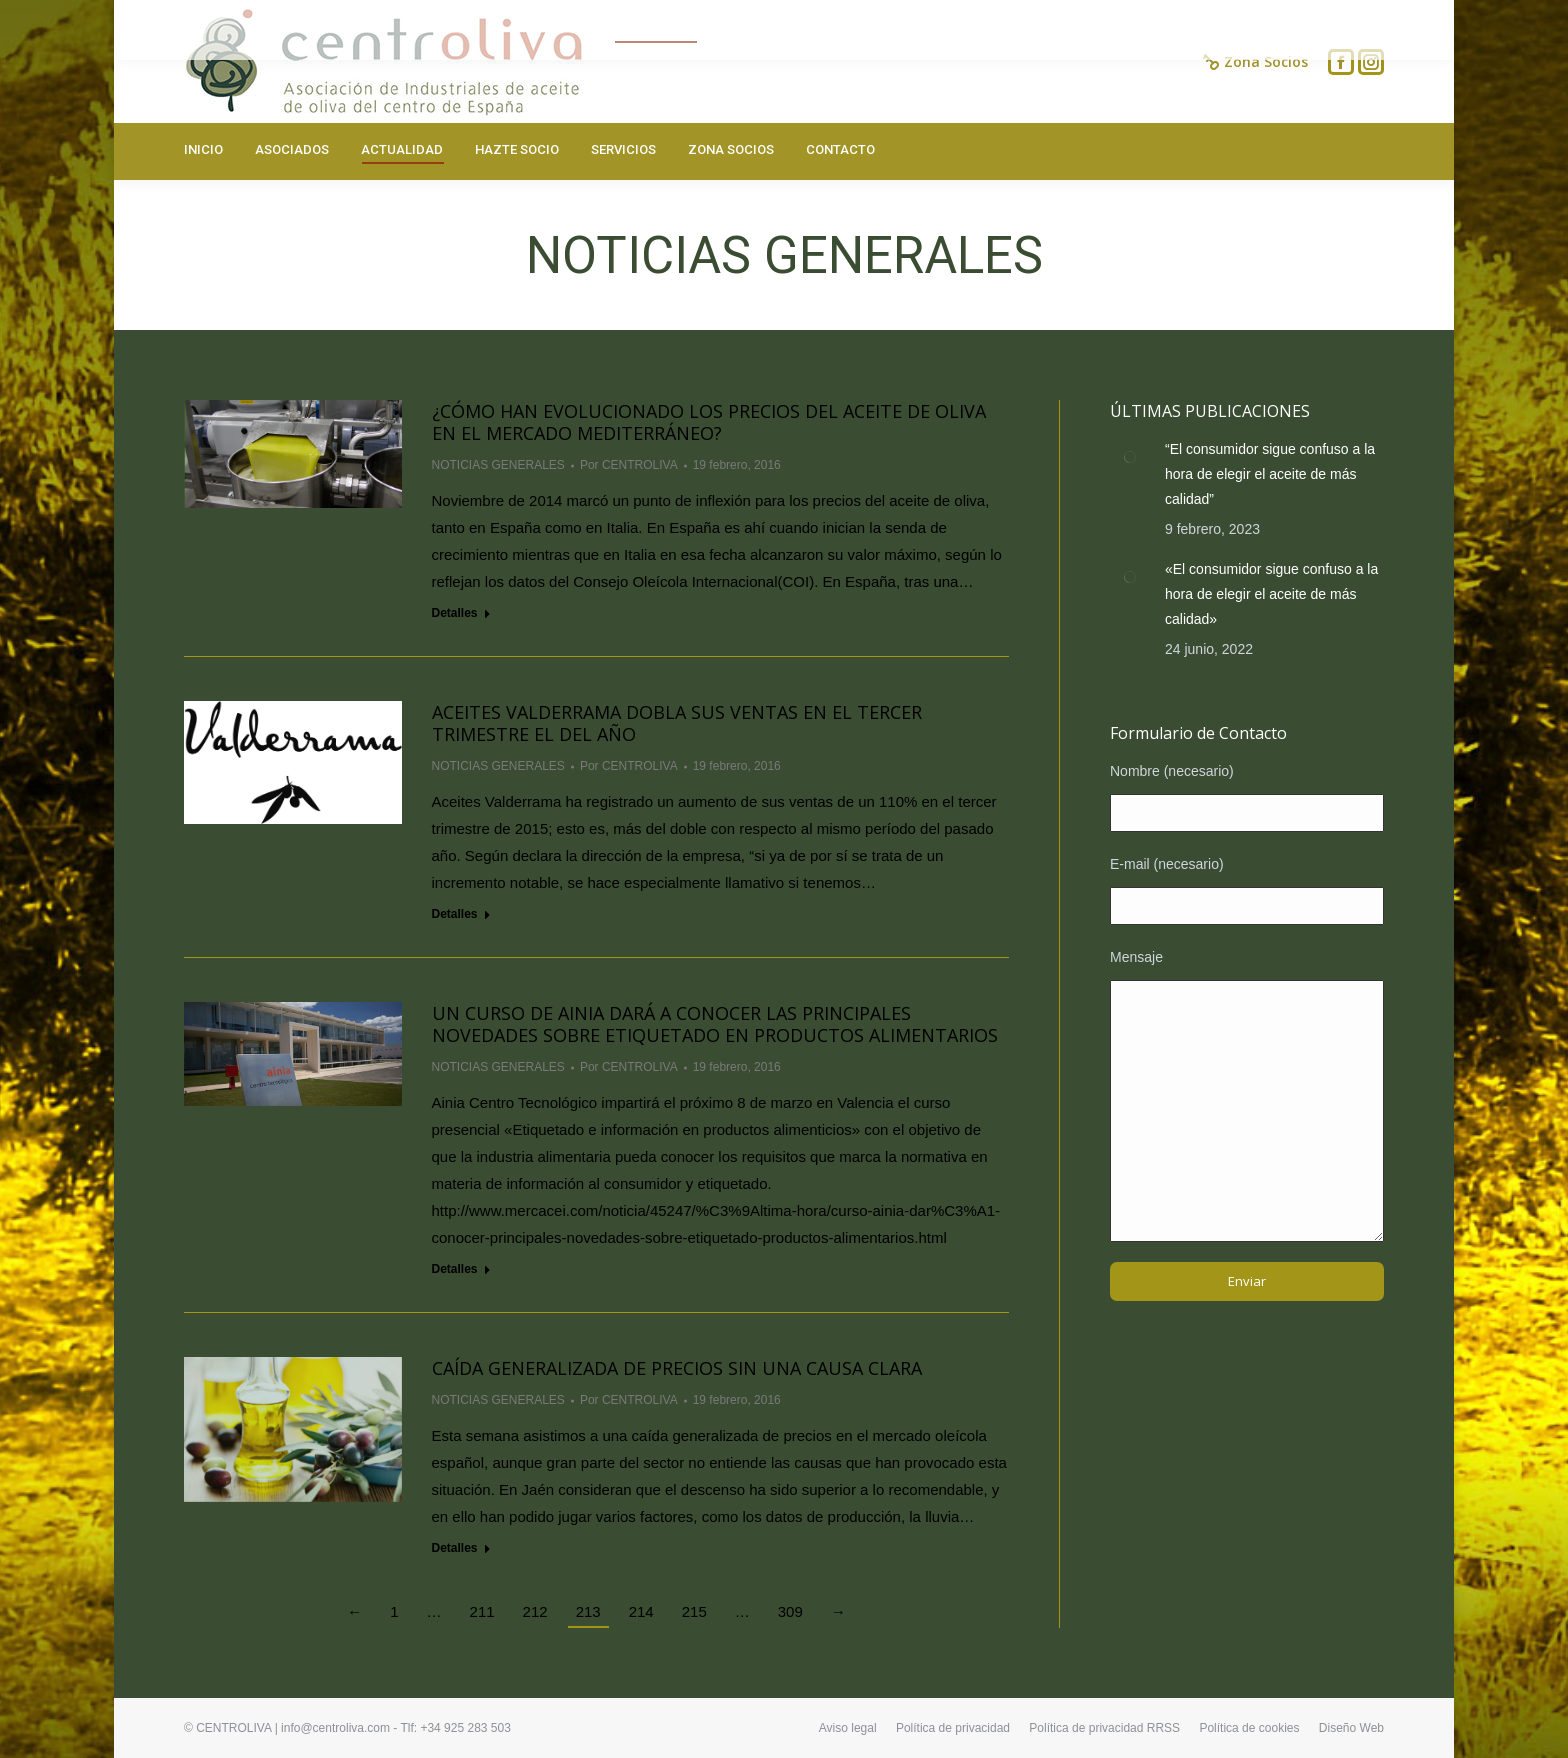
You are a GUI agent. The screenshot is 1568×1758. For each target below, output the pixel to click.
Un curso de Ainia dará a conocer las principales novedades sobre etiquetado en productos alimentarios (715, 1024)
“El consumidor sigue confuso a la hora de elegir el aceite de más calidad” (1270, 474)
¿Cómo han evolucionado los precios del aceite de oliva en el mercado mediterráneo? (709, 422)
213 (588, 1611)
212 (535, 1611)
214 (641, 1611)
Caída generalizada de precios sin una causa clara (677, 1368)
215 (694, 1611)
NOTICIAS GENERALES (498, 465)
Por (629, 465)
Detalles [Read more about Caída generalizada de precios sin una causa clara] (455, 1548)
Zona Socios (1255, 62)
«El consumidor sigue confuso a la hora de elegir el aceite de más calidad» (1271, 594)
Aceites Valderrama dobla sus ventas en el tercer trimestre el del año (677, 723)
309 (790, 1611)
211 (482, 1611)
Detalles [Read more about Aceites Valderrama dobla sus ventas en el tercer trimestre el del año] (455, 914)
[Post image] (1130, 457)
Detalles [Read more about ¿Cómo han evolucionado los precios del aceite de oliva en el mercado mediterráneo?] (455, 613)
